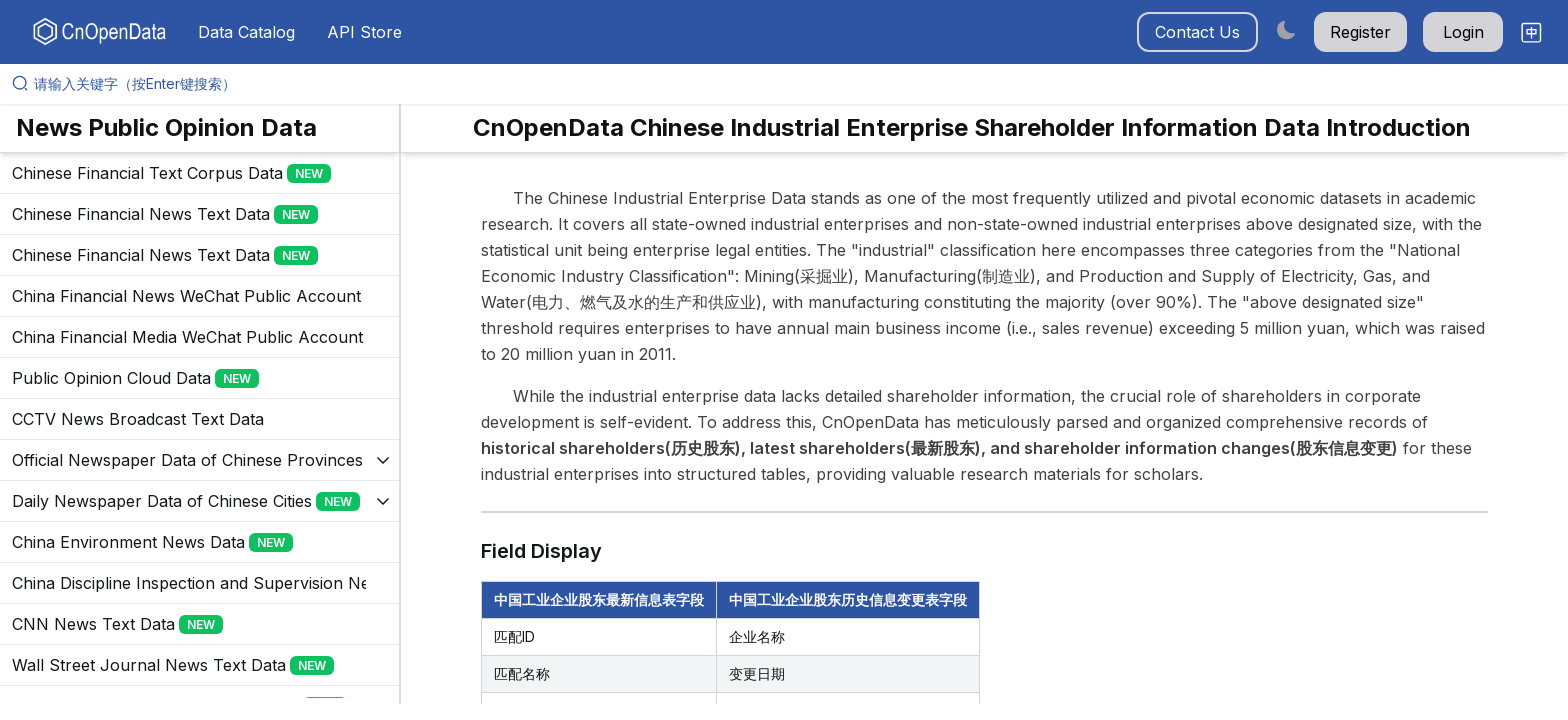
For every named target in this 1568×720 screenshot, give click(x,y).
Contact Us (1197, 32)
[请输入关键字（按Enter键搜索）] (792, 84)
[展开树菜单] (199, 173)
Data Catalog (246, 32)
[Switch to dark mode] (1286, 29)
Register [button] (1360, 32)
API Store (364, 32)
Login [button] (1463, 32)
